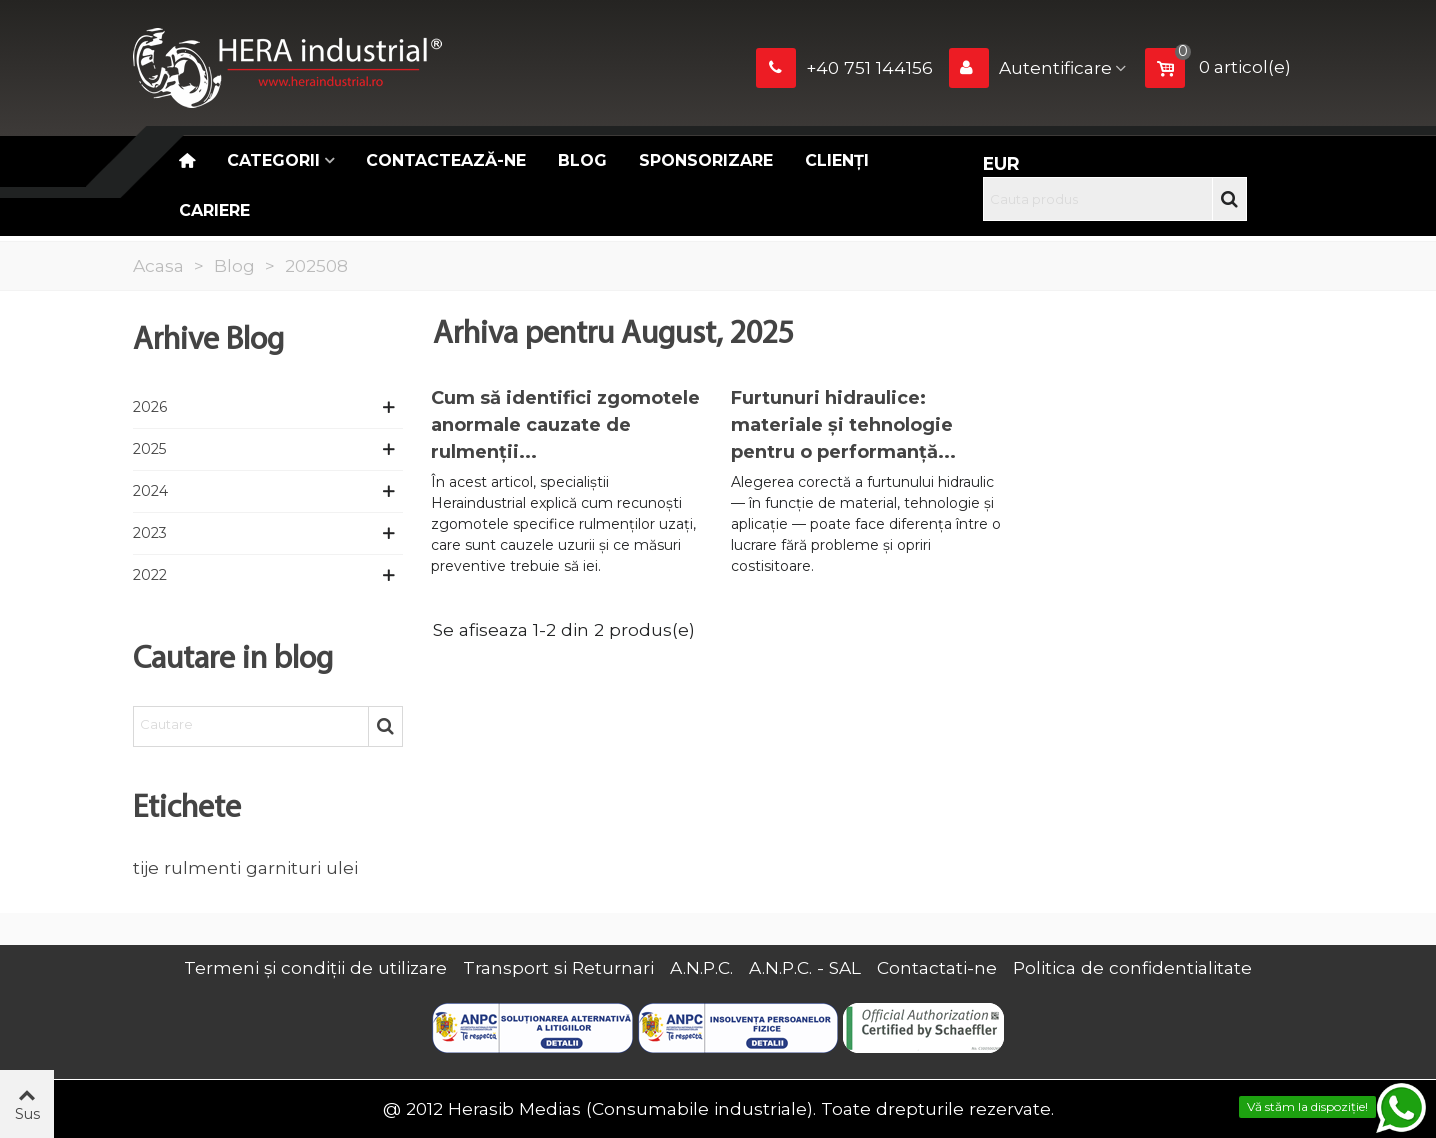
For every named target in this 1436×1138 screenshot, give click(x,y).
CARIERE (214, 210)
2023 (150, 533)
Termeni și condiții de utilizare (315, 967)
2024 (150, 491)
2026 (150, 407)
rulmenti (202, 867)
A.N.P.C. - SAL (805, 967)
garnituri (283, 867)
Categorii (273, 160)
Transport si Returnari (558, 967)
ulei (342, 867)
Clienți (837, 160)
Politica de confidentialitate (1132, 967)
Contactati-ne (937, 967)
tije (146, 867)
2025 (149, 449)
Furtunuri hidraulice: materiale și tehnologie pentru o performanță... (843, 425)
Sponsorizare (706, 160)
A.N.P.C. (701, 967)
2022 (150, 575)
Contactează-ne (446, 160)
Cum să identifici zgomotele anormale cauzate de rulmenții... (565, 425)
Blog (582, 160)
